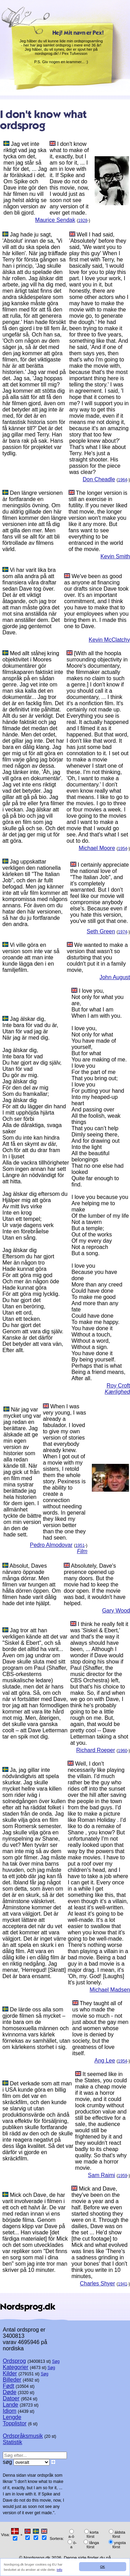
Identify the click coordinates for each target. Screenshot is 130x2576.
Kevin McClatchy (109, 640)
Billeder (12, 2380)
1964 (122, 479)
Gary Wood (116, 1611)
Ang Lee (104, 2061)
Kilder (10, 2373)
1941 (122, 2284)
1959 (122, 2175)
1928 (82, 220)
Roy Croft (118, 1386)
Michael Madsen (110, 1990)
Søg (56, 2361)
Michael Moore (97, 848)
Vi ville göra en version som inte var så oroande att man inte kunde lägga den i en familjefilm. (31, 957)
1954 (122, 848)
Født (8, 2386)
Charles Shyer (97, 2283)
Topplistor (14, 2423)
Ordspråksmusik (23, 2436)
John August (114, 977)
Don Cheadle (99, 479)
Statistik (12, 2442)
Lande (10, 2405)
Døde (9, 2392)
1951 (80, 1545)
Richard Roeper (95, 1750)
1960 (122, 1750)
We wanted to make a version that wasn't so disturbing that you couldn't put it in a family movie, (97, 957)
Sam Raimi (101, 2175)
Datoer (11, 2398)
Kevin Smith (115, 556)
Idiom (9, 2411)
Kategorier (15, 2367)
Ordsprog (14, 2361)
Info (59, 2569)
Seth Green (101, 931)
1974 (122, 931)
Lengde (12, 2417)
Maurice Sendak (55, 220)
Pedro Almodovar (51, 1545)
